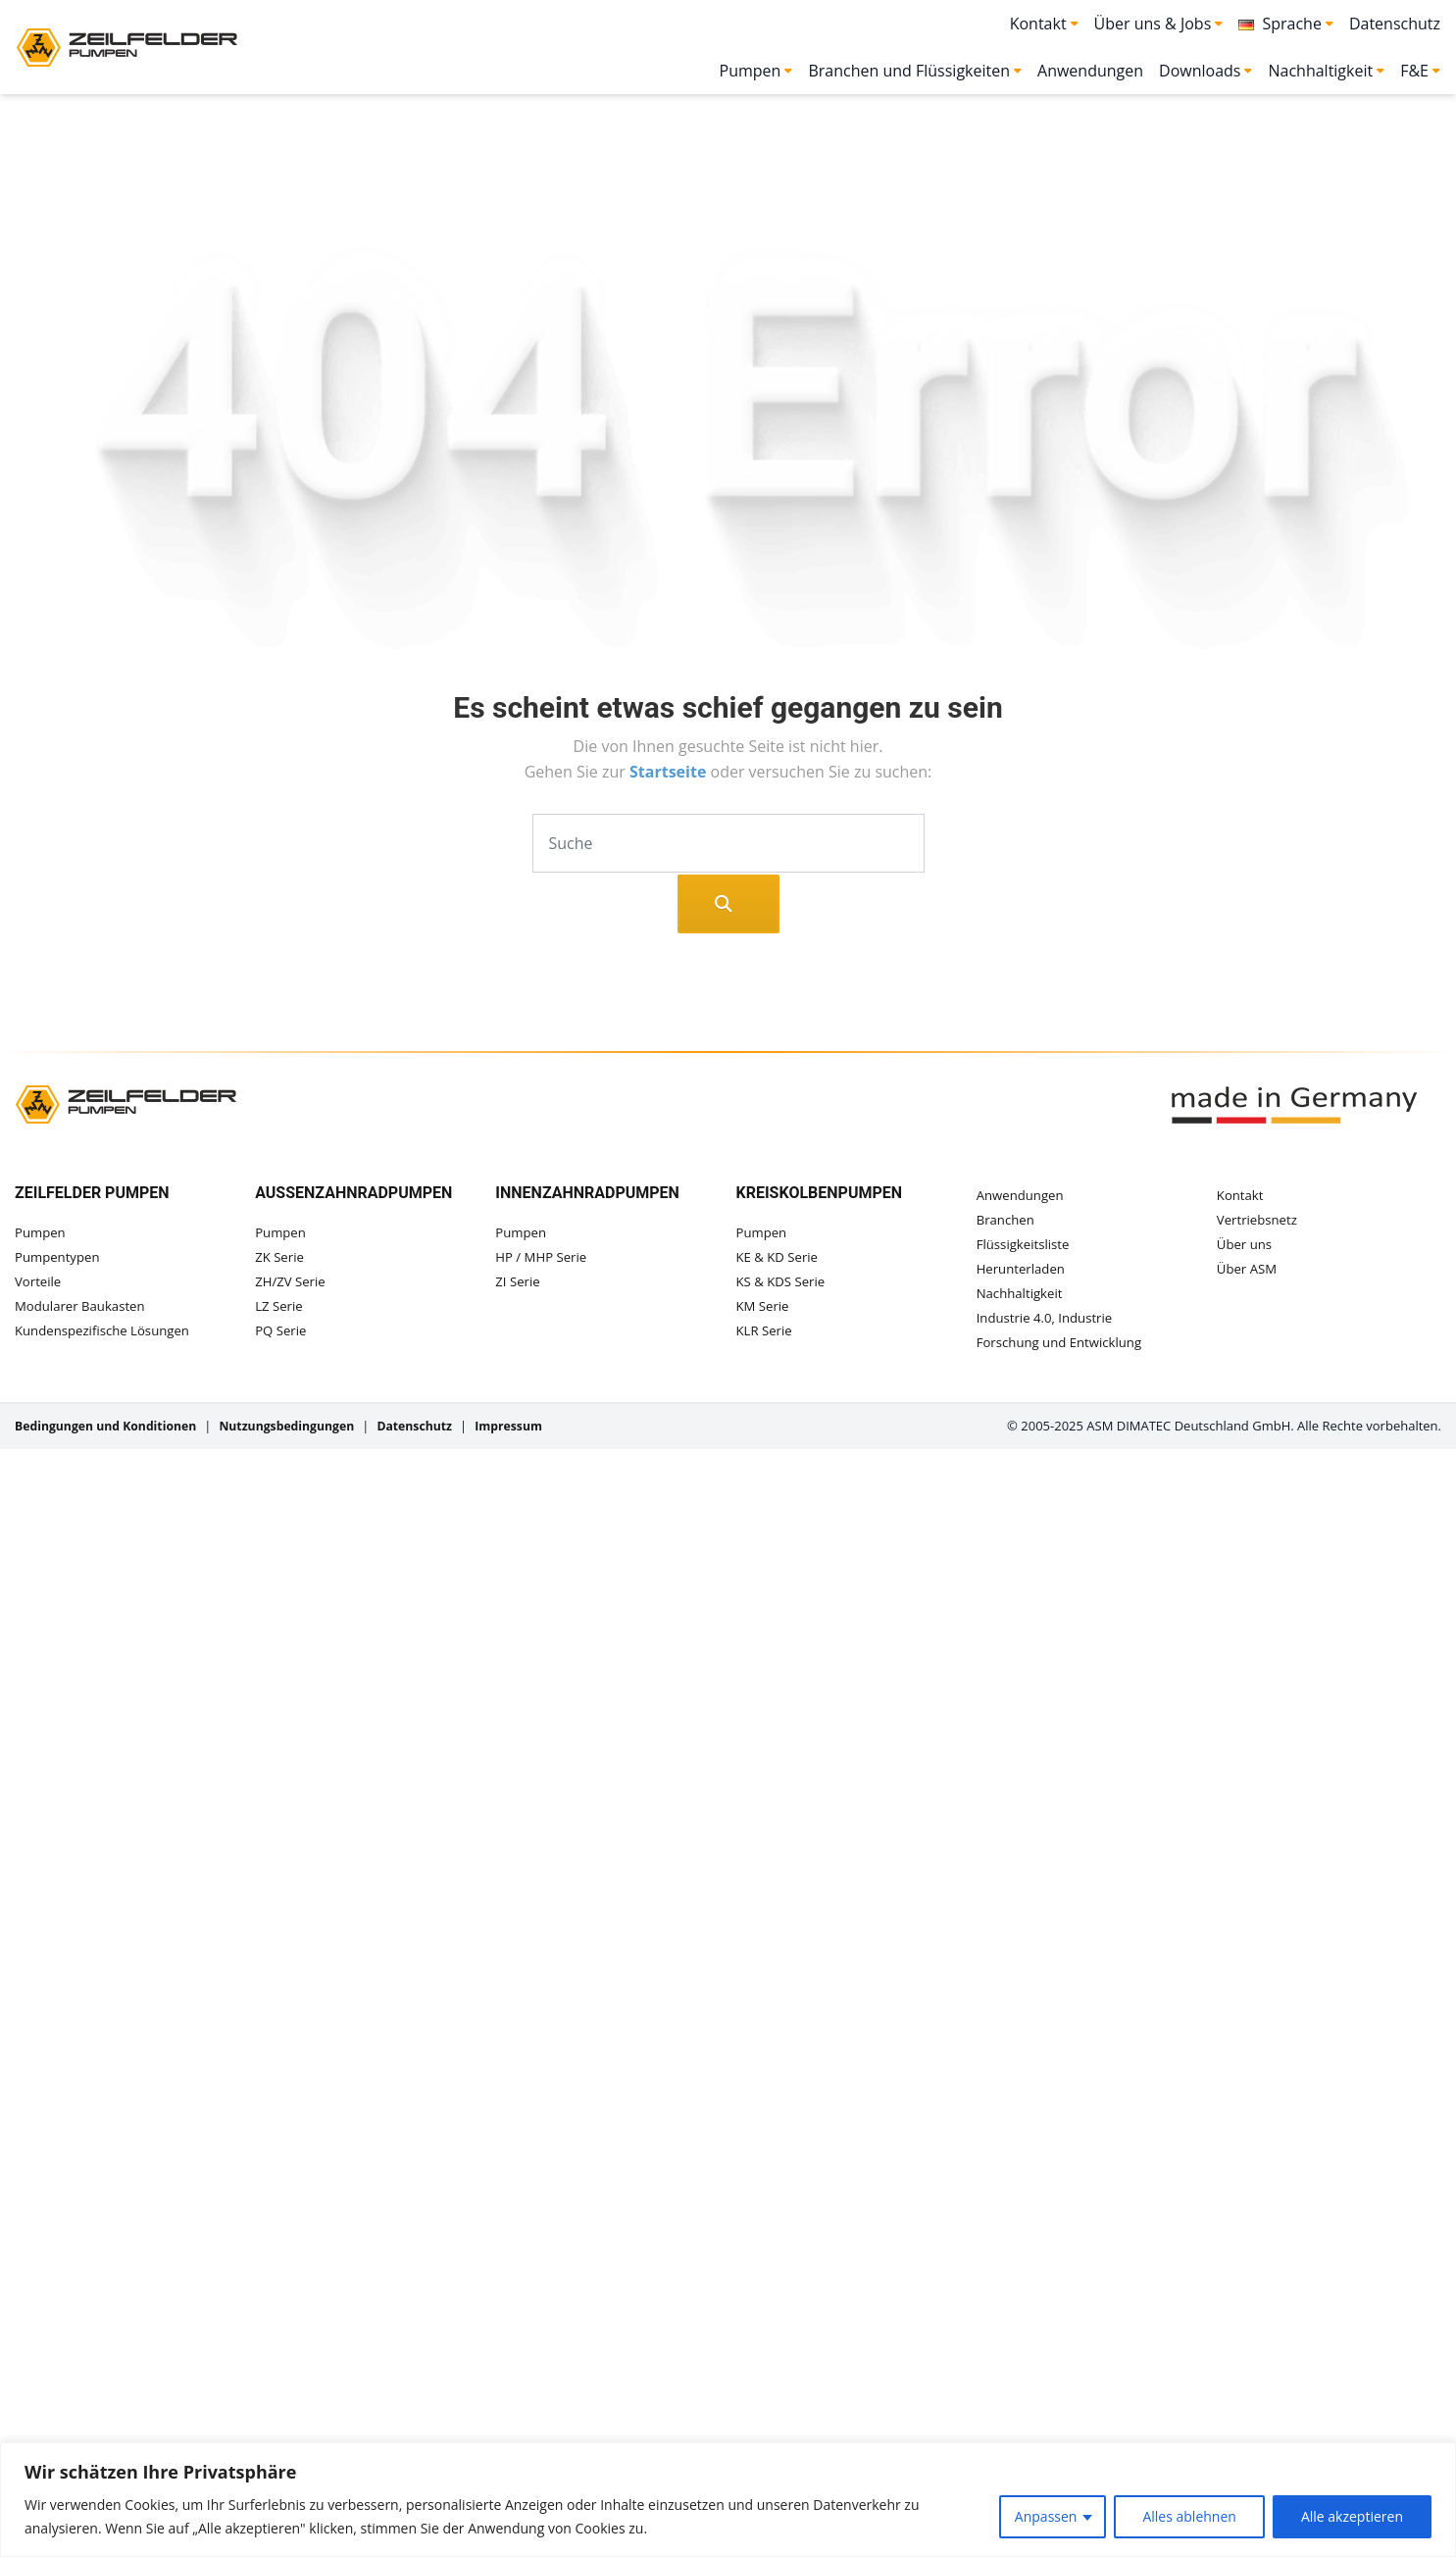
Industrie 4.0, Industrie (1049, 1326)
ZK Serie (281, 1258)
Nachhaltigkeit (1022, 1300)
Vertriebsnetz (1259, 1222)
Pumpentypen (60, 1258)
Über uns (1246, 1248)
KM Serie (764, 1310)
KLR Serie (766, 1337)
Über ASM (1248, 1274)
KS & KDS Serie (783, 1285)
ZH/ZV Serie (292, 1285)
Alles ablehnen (1188, 2516)
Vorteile (39, 1285)
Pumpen (42, 1233)
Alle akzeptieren (1352, 2516)
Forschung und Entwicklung (1064, 1352)
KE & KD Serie (780, 1258)
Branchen (1007, 1222)
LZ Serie (280, 1310)
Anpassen (1046, 2516)
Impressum (536, 1437)
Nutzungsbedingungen (302, 1437)
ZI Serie (518, 1285)
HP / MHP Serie (543, 1258)
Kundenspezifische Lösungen (107, 1337)
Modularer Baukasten (84, 1310)
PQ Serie (282, 1337)
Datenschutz (1394, 23)
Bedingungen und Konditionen (111, 1437)
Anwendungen (1090, 70)
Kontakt (1242, 1195)
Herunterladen (1024, 1274)
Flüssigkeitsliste (1026, 1248)
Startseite (669, 771)
